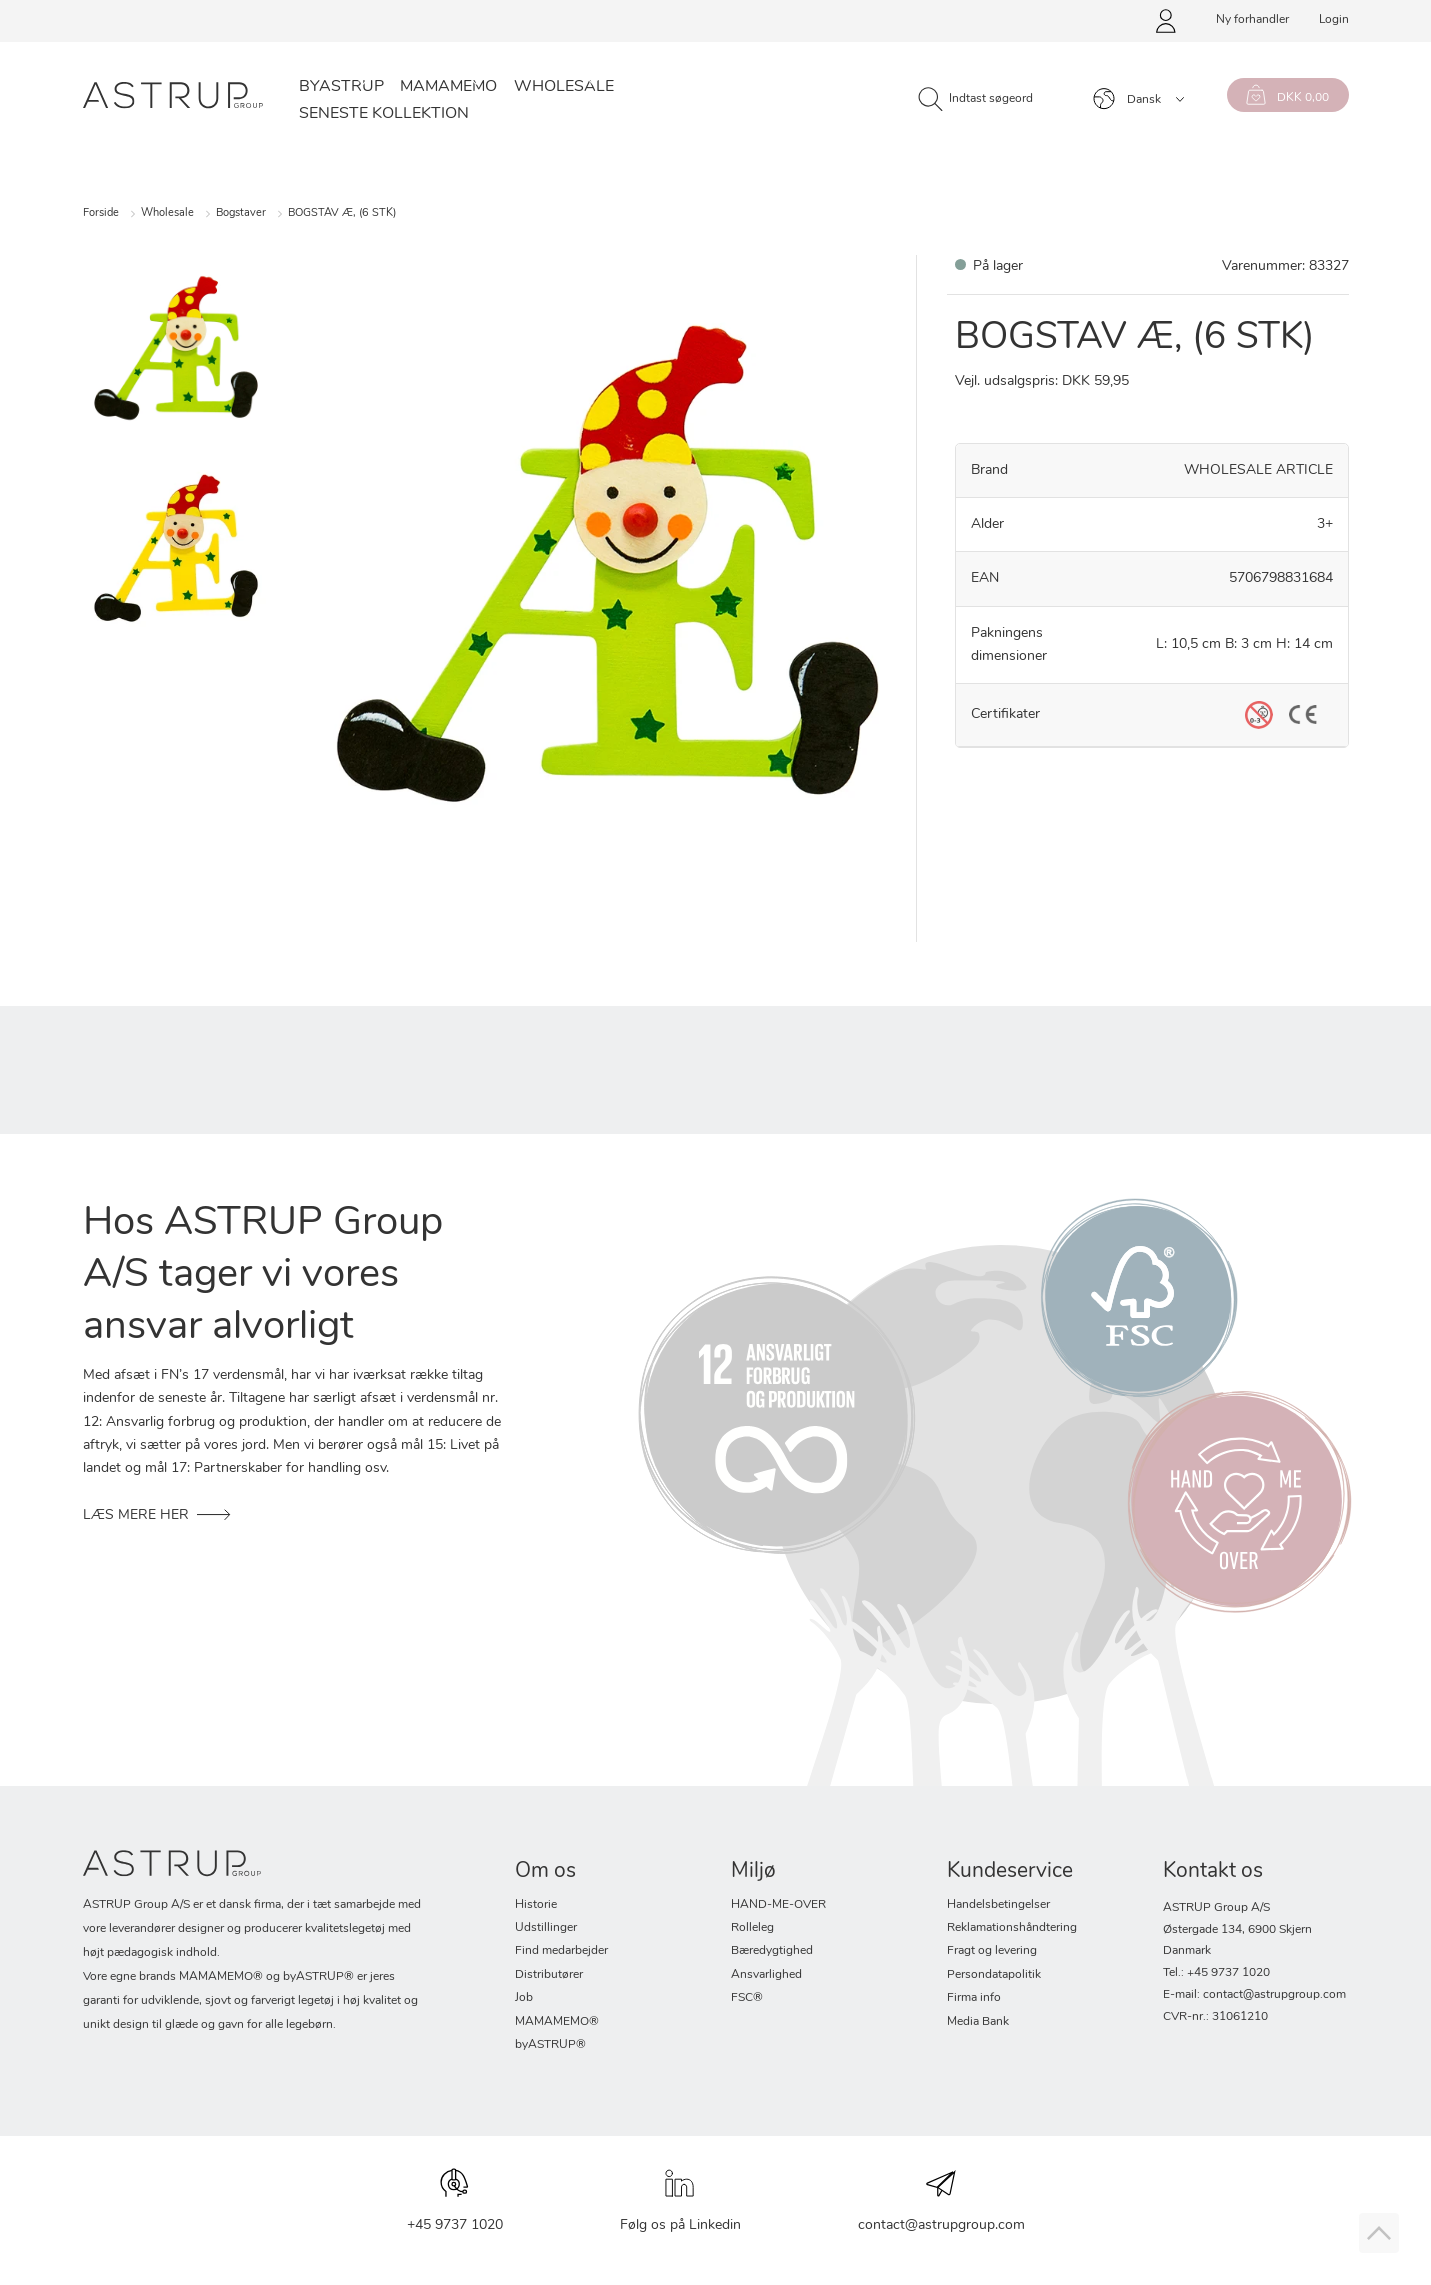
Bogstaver (241, 213)
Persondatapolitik (994, 1975)
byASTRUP (341, 87)
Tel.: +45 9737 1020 (1216, 1973)
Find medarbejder (561, 1951)
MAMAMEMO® (557, 2022)
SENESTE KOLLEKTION (384, 114)
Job (524, 1998)
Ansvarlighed (766, 1975)
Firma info (974, 1998)
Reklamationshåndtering (1012, 1928)
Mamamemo (448, 87)
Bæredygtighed (772, 1951)
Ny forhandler (1252, 20)
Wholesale (564, 87)
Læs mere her (136, 1515)
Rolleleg (752, 1928)
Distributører (549, 1975)
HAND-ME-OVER (778, 1905)
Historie (536, 1905)
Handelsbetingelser (998, 1905)
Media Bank (978, 2022)
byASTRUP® (550, 2045)
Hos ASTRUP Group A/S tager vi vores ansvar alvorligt (263, 1276)
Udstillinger (546, 1928)
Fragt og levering (992, 1951)
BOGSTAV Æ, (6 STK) (342, 213)
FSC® (747, 1998)
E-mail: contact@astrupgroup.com (1254, 1995)
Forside (101, 213)
